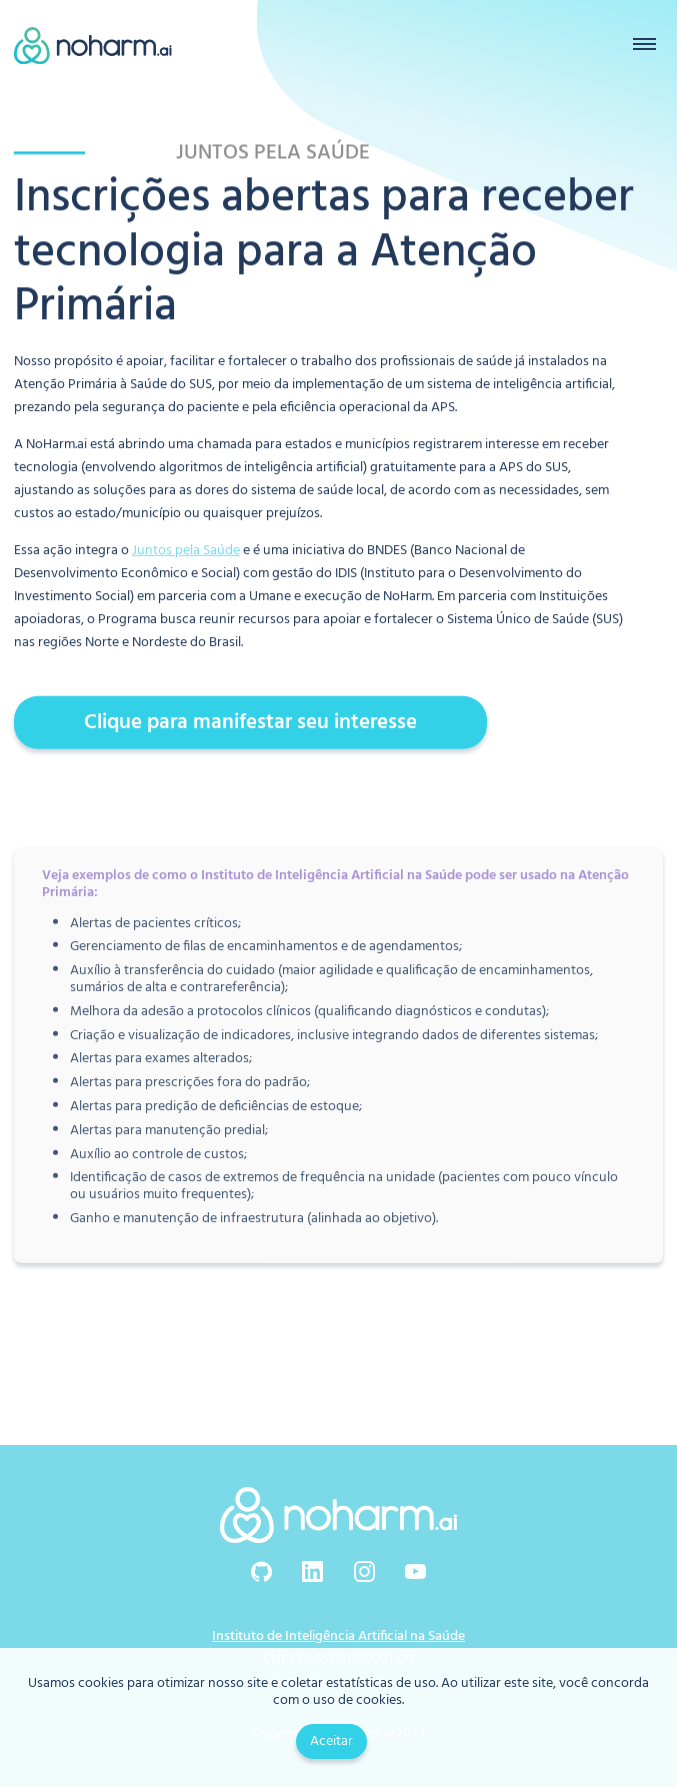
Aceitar (331, 1741)
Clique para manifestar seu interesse (250, 722)
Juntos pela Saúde (186, 550)
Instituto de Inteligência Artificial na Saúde (338, 1636)
